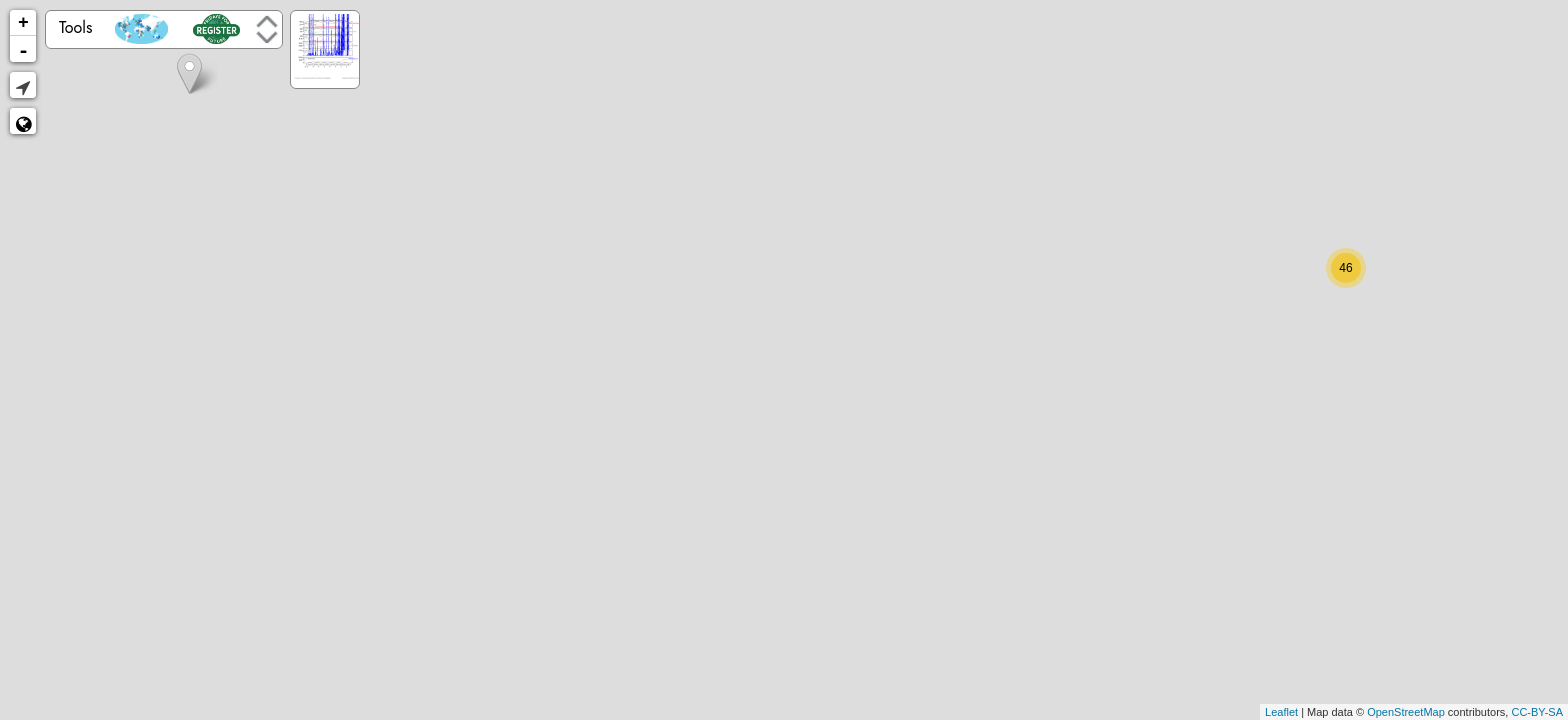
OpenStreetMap (1406, 712)
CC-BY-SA (1537, 712)
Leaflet (1281, 712)
